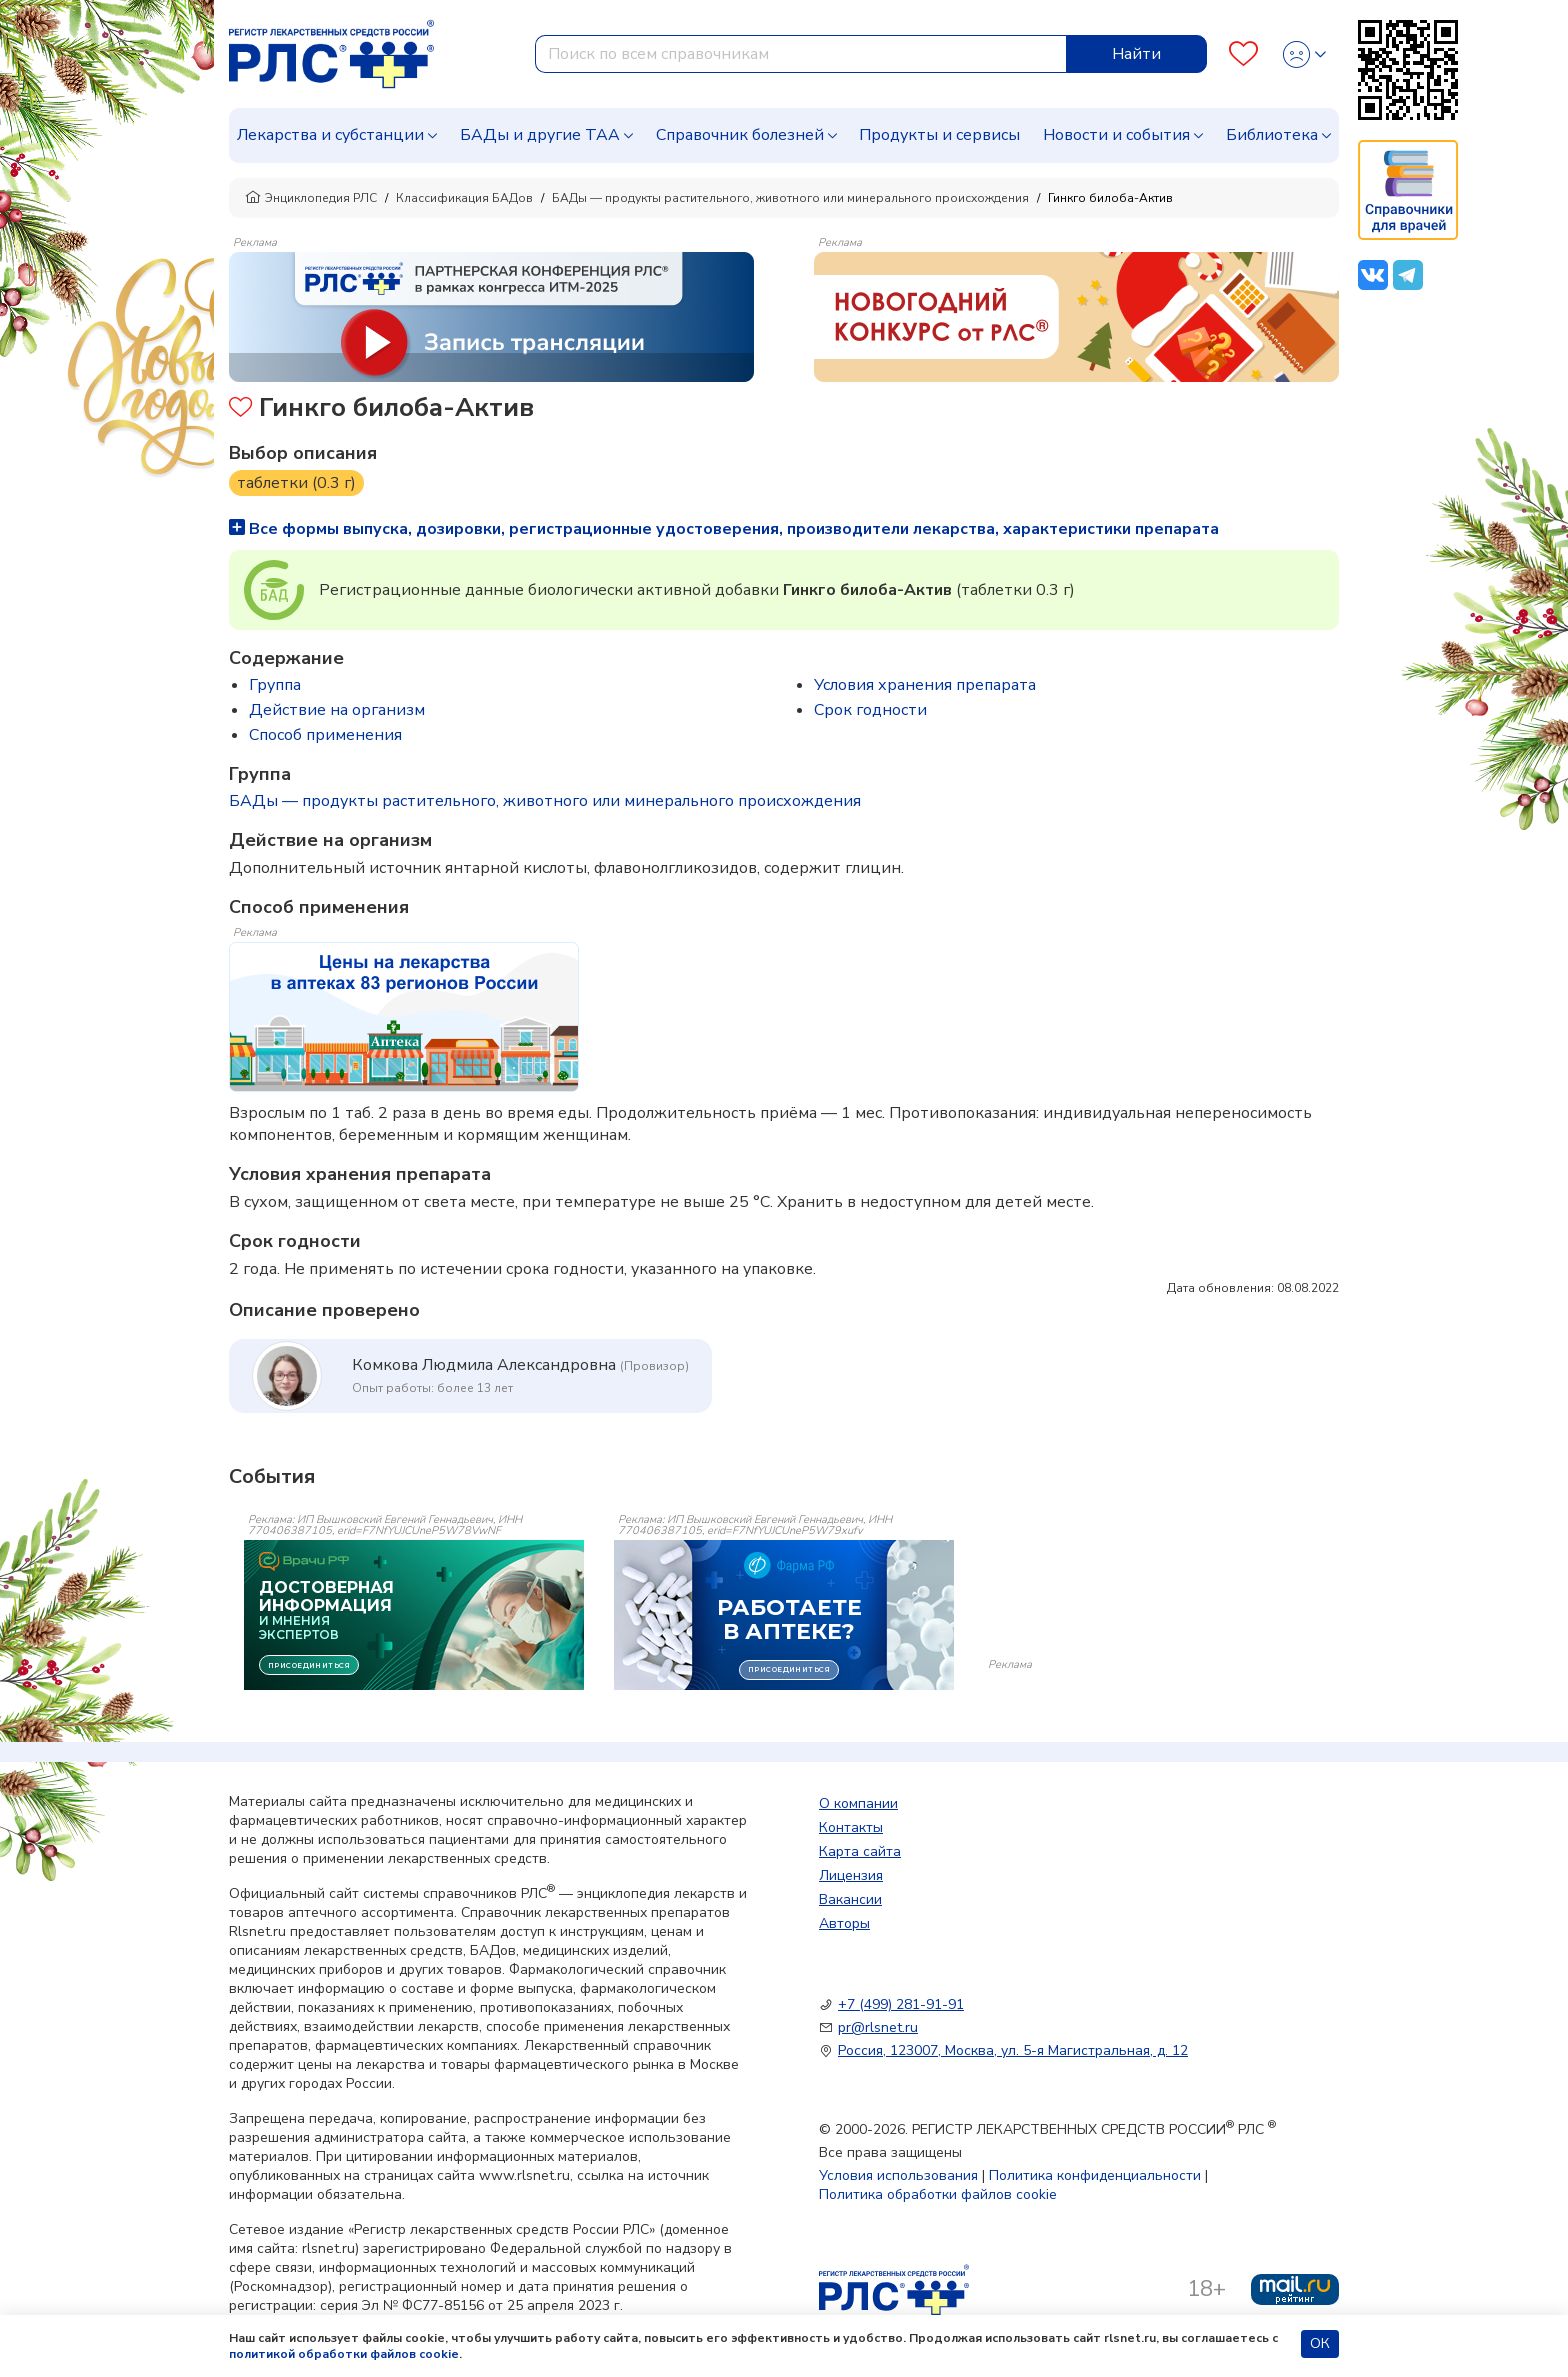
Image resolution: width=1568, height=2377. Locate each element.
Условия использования (898, 2175)
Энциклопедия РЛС (311, 198)
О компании (858, 1803)
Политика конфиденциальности (1095, 2175)
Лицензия (851, 1875)
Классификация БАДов (464, 198)
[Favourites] (1243, 54)
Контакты (851, 1827)
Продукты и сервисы (939, 135)
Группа (275, 685)
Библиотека (1272, 135)
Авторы (844, 1923)
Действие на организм (337, 710)
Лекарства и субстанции (330, 135)
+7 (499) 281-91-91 (901, 2004)
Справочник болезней (740, 135)
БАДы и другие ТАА (540, 135)
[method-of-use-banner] (491, 316)
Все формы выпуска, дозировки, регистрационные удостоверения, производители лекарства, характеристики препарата (724, 529)
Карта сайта (860, 1851)
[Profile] (1304, 54)
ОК (1320, 2343)
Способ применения (325, 735)
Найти (1136, 54)
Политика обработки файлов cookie (938, 2194)
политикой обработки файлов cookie (344, 2354)
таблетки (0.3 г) (296, 483)
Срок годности (870, 710)
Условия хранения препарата (925, 685)
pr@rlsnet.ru (878, 2027)
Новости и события (1116, 135)
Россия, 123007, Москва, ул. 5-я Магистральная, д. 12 (1013, 2050)
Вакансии (850, 1899)
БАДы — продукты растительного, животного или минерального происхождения (790, 198)
